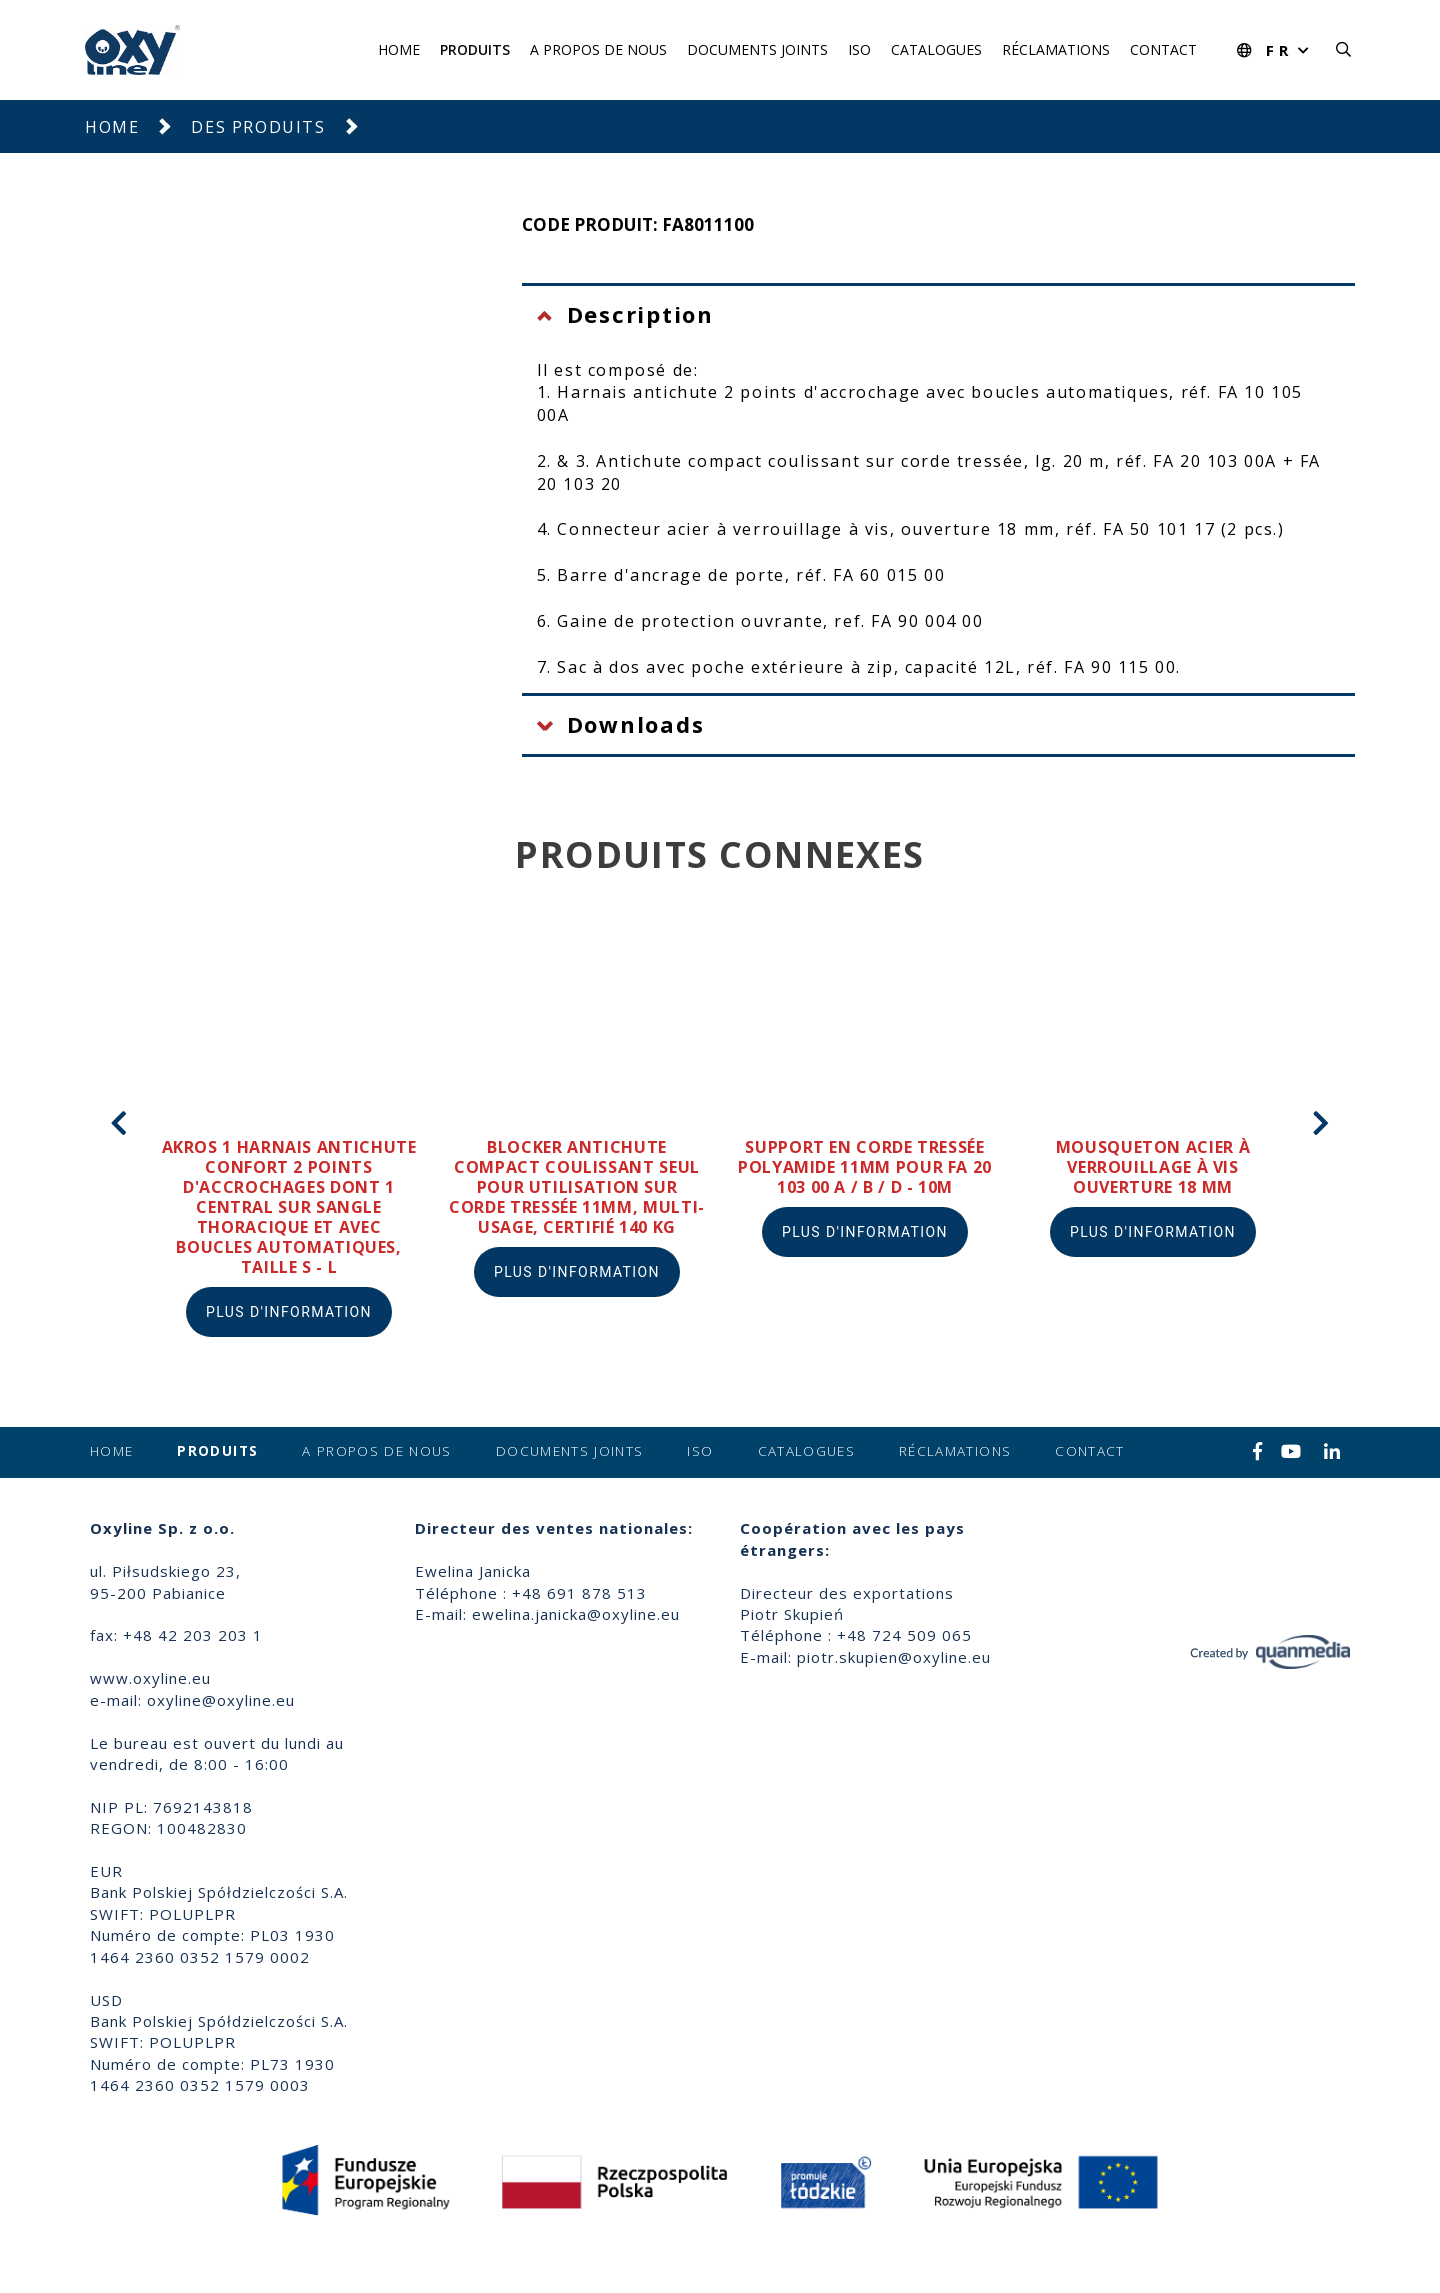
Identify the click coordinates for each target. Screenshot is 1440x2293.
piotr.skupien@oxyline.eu (894, 1657)
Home (399, 49)
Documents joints (757, 49)
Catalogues (936, 49)
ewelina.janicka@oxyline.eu (576, 1614)
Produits (475, 49)
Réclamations (1056, 49)
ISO (859, 49)
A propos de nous (598, 49)
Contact (1163, 49)
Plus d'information (289, 1312)
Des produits (258, 127)
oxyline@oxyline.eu (221, 1700)
